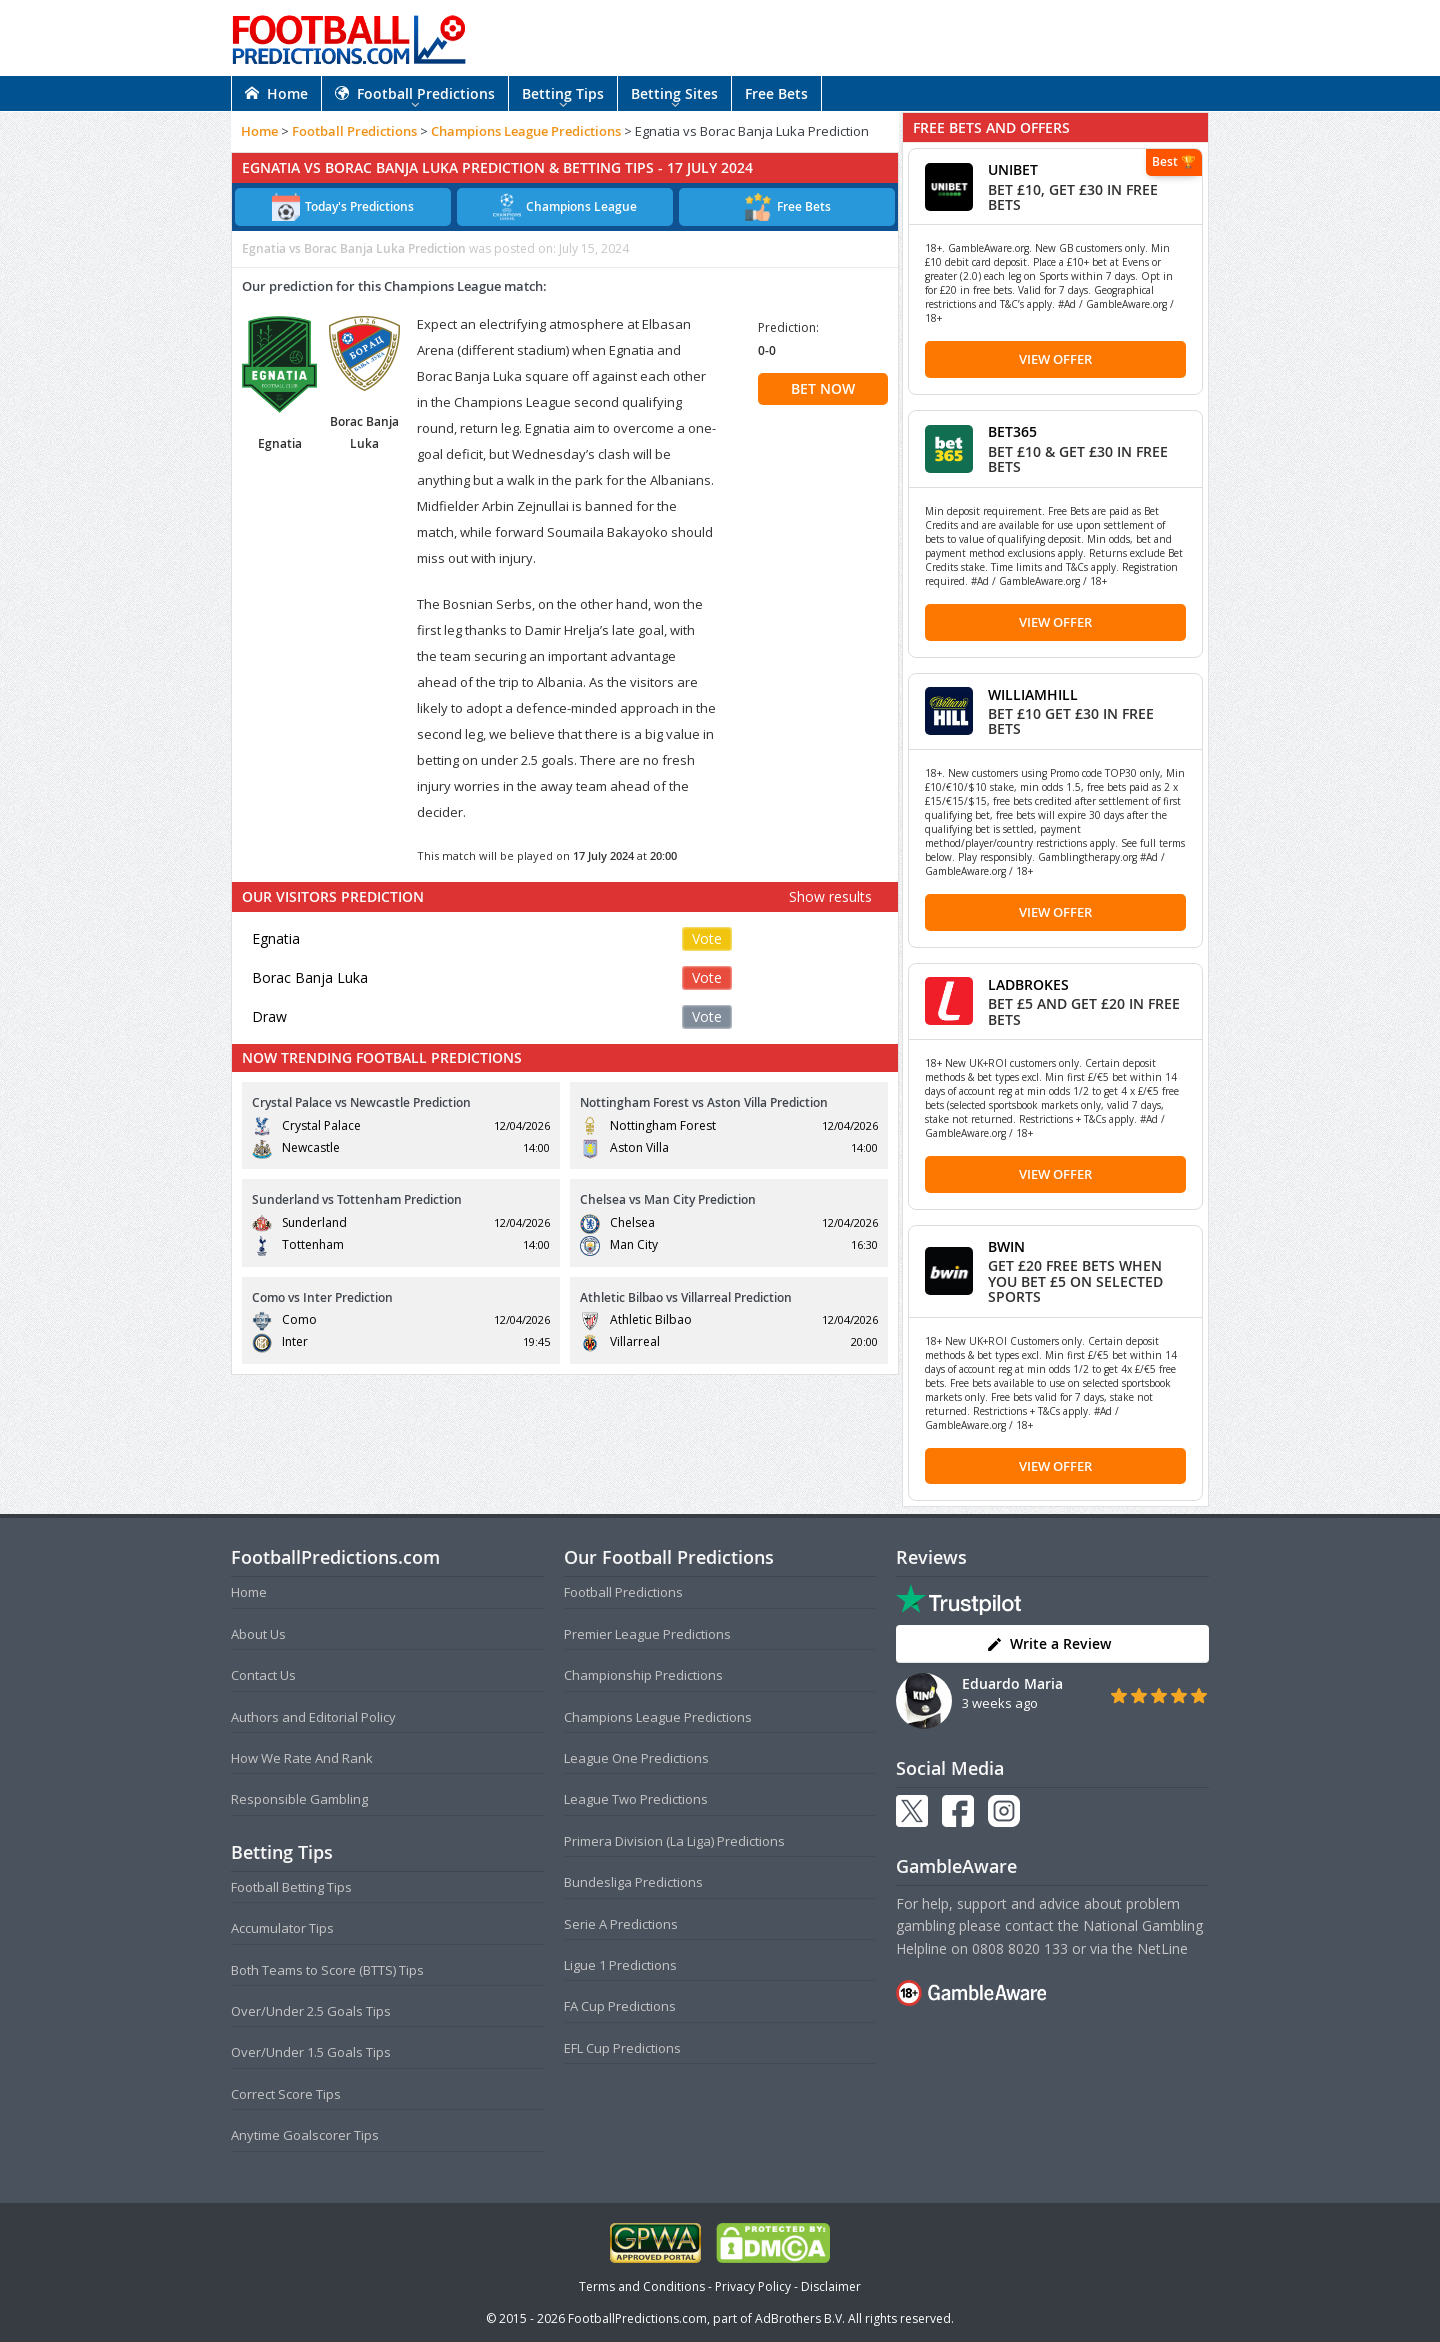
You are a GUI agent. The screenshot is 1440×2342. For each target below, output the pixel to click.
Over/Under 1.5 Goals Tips (311, 2052)
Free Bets (776, 93)
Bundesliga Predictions (633, 1882)
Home (276, 93)
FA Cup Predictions (620, 2006)
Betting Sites (674, 93)
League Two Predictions (636, 1799)
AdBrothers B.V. (800, 2318)
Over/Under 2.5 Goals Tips (311, 2011)
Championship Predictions (643, 1675)
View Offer (1055, 359)
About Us (258, 1634)
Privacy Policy (753, 2286)
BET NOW (823, 388)
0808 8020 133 (1020, 1948)
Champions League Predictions (526, 131)
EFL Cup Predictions (622, 2048)
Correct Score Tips (286, 2094)
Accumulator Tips (282, 1928)
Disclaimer (831, 2286)
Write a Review (1048, 1643)
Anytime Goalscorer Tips (305, 2135)
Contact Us (263, 1675)
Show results (830, 896)
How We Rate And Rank (302, 1758)
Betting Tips (563, 93)
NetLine (1162, 1948)
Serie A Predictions (621, 1924)
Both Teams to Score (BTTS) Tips (327, 1970)
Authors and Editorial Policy (313, 1717)
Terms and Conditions (642, 2286)
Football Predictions (415, 93)
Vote (707, 938)
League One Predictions (636, 1758)
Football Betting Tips (291, 1887)
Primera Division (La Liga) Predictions (674, 1841)
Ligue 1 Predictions (620, 1965)
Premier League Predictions (647, 1634)
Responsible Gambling (299, 1799)
